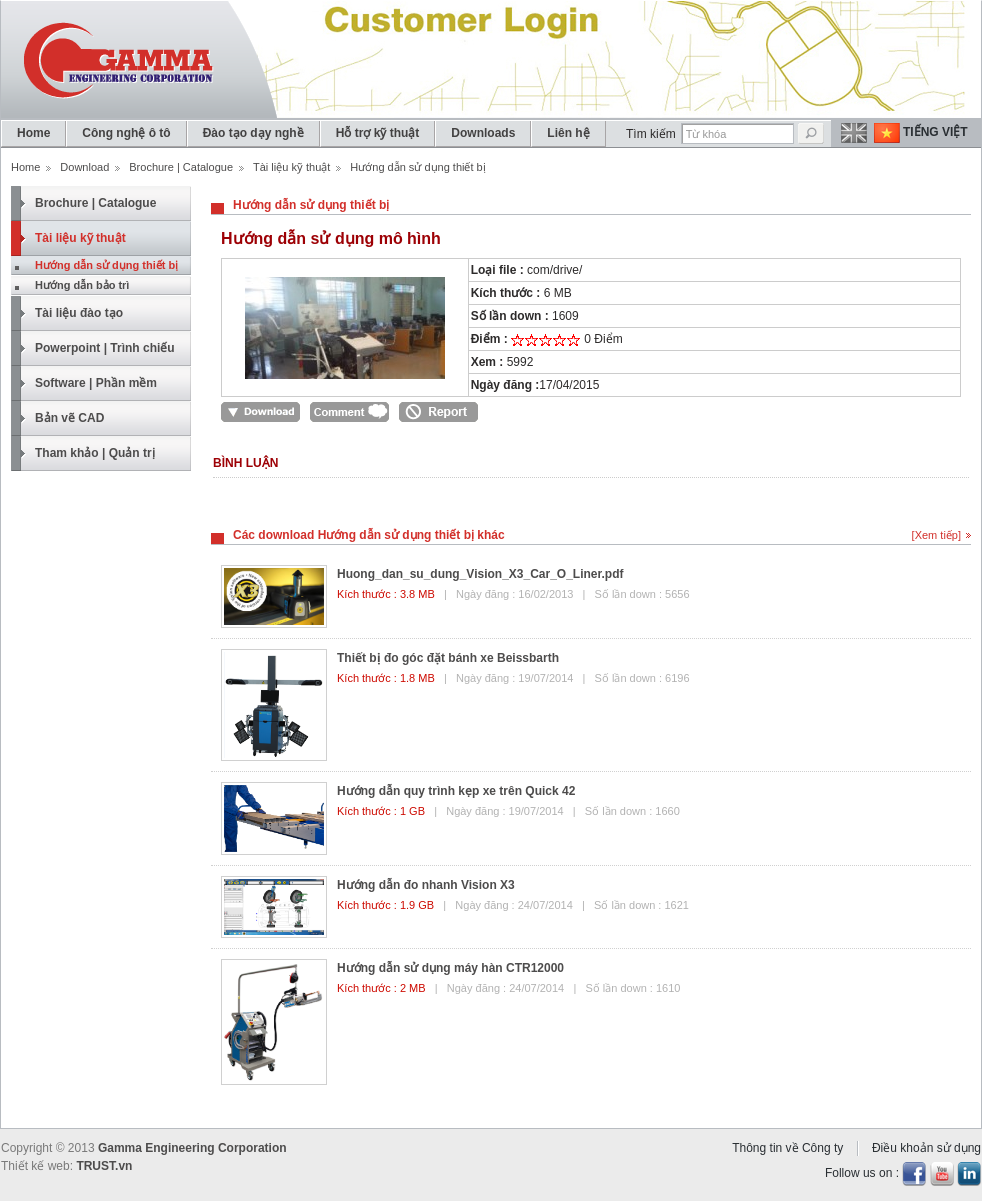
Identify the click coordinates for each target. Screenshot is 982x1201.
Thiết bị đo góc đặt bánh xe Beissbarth (448, 658)
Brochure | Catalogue (181, 167)
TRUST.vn (104, 1166)
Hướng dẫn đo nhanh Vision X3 (426, 885)
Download (84, 167)
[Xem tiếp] (936, 535)
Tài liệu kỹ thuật (291, 167)
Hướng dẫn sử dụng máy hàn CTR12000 (450, 968)
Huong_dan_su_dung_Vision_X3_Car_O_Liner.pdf (480, 574)
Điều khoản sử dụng (926, 1148)
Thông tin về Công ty (787, 1148)
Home (25, 167)
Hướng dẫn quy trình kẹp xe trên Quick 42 (456, 791)
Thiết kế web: (37, 1166)
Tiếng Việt (935, 132)
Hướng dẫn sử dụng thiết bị (311, 205)
